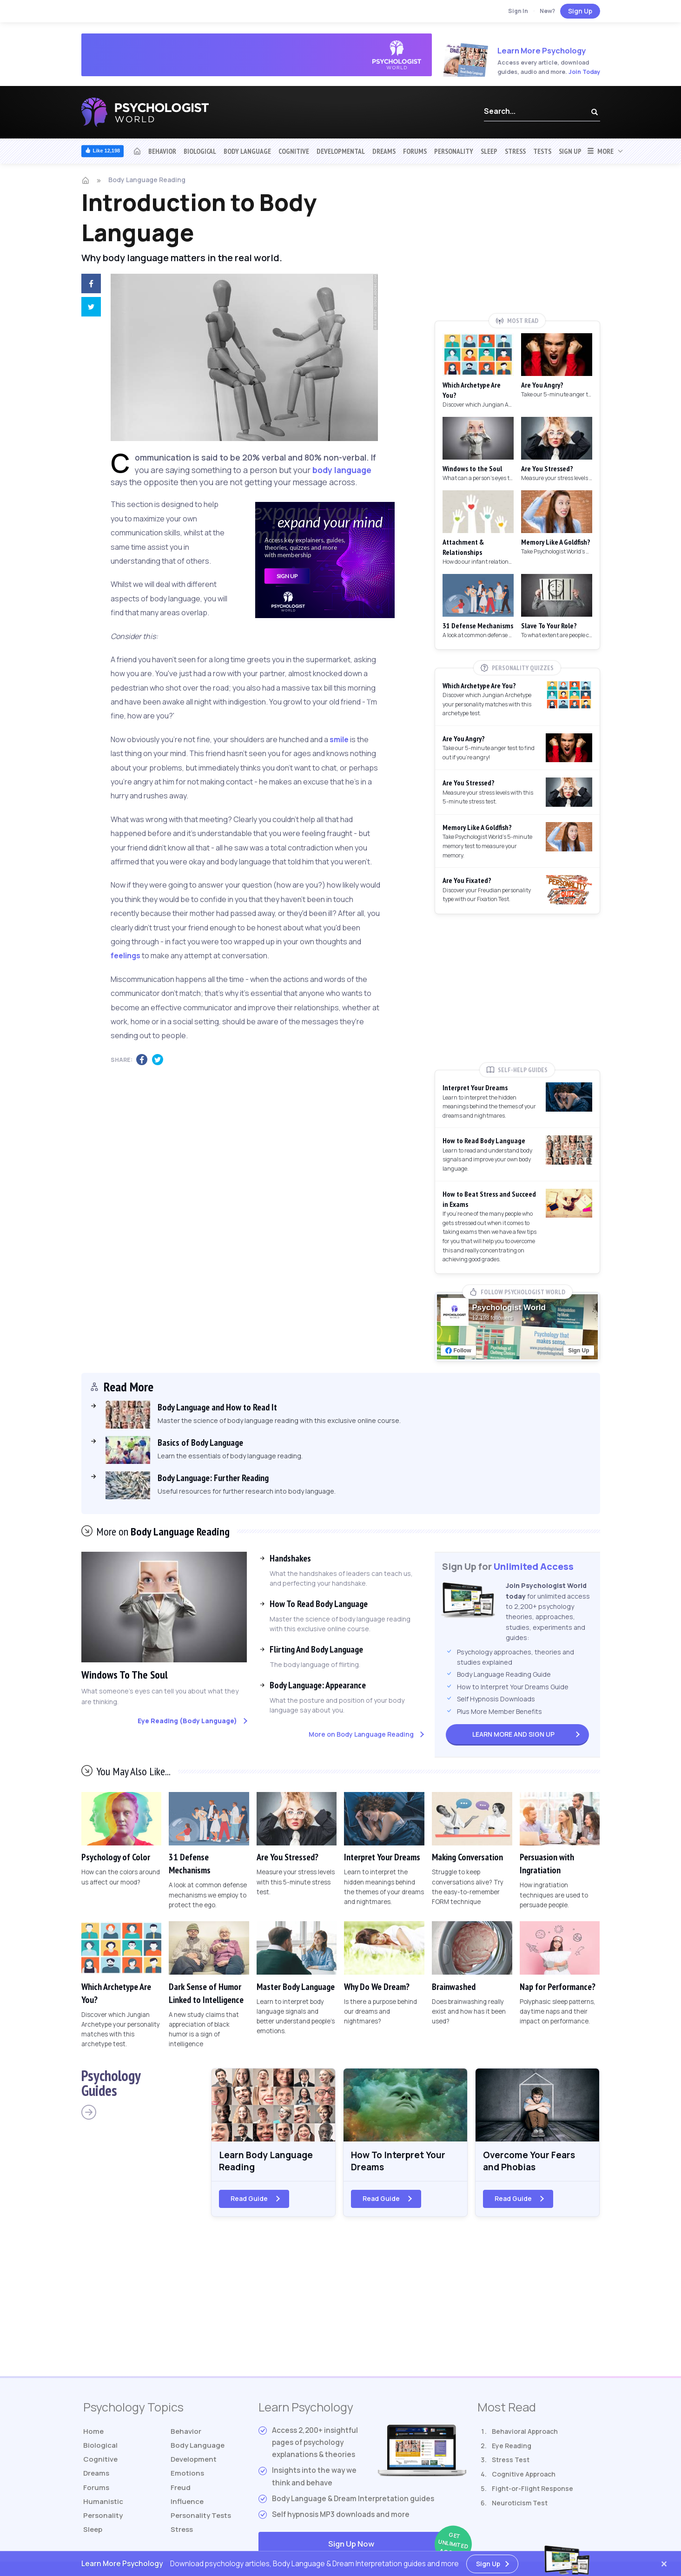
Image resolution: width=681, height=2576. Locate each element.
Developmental (341, 151)
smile (339, 739)
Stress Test (510, 2461)
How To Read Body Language (319, 1604)
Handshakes (290, 1558)
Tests (542, 151)
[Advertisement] (517, 245)
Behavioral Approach (525, 2432)
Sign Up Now (397, 2546)
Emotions (187, 2475)
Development (194, 2461)
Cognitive (293, 151)
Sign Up (580, 11)
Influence (188, 2504)
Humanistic (103, 2504)
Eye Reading (511, 2447)
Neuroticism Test (520, 2504)
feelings (125, 955)
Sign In (518, 11)
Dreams (384, 151)
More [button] (600, 151)
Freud (181, 2490)
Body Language (247, 151)
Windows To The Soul (125, 1674)
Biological (200, 151)
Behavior (162, 151)
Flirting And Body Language (316, 1649)
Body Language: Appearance (318, 1685)
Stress (515, 151)
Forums (415, 151)
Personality (453, 151)
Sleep (489, 151)
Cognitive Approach (523, 2475)
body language (341, 469)
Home (93, 2433)
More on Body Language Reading (361, 1734)
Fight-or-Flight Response (532, 2489)
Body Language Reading (146, 179)
